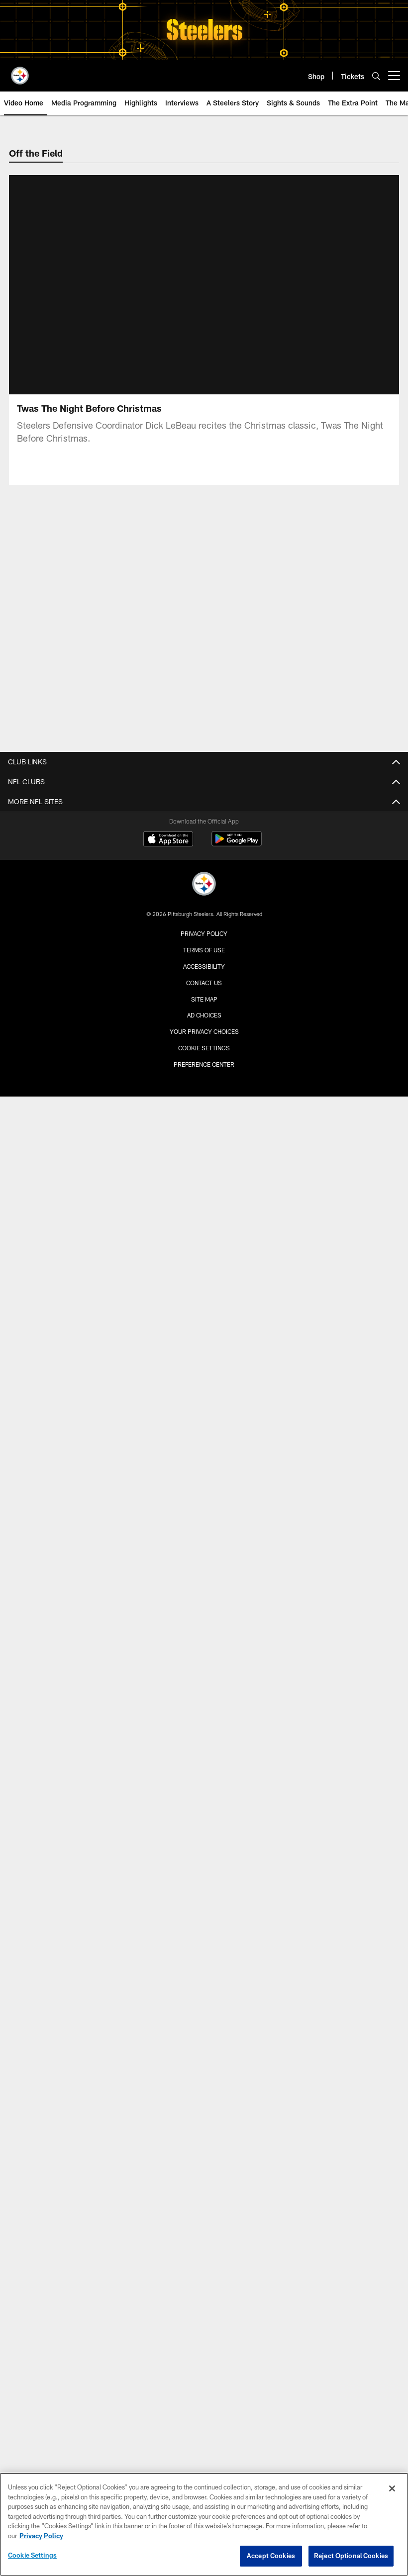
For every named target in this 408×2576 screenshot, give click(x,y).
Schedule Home (204, 1437)
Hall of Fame (204, 2109)
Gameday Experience (204, 1587)
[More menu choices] (394, 76)
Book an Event (204, 1905)
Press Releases (204, 1022)
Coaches (204, 855)
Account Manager (204, 1534)
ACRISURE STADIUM (204, 1852)
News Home (204, 1005)
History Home (204, 2055)
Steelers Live (204, 1155)
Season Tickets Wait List (204, 1623)
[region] (204, 2524)
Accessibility (204, 2448)
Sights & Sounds (204, 1191)
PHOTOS (204, 1288)
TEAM (204, 784)
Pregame (204, 1340)
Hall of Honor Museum (204, 2073)
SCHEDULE (204, 1420)
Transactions (204, 925)
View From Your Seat (204, 1676)
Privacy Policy (204, 2415)
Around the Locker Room (204, 1226)
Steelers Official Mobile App (204, 1755)
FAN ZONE (204, 1720)
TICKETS (204, 1499)
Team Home (204, 802)
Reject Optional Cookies (351, 2556)
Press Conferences (204, 1208)
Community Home (204, 2170)
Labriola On (204, 1058)
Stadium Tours (204, 2012)
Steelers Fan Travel (204, 1605)
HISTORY (204, 2037)
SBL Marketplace (204, 1641)
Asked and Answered (204, 1040)
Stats (204, 890)
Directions (204, 1923)
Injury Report (204, 908)
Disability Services (204, 1994)
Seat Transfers (204, 1659)
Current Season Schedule (204, 1455)
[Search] (376, 76)
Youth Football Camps (204, 2241)
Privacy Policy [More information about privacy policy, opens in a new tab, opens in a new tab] (41, 2536)
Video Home (204, 1137)
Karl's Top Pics (204, 1376)
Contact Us (204, 2465)
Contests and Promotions (204, 1773)
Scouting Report (204, 1244)
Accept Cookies (271, 2556)
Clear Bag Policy (204, 1694)
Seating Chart (204, 1958)
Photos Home (204, 1305)
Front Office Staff (204, 943)
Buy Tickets (204, 1552)
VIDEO (204, 1119)
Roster (204, 820)
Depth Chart (204, 837)
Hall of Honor (204, 2091)
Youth (204, 2206)
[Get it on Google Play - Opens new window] (237, 2326)
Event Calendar (204, 1473)
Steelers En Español (204, 1076)
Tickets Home (204, 1517)
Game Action (204, 1358)
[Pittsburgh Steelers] (204, 2367)
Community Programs (204, 2188)
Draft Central (204, 961)
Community (204, 1393)
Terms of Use (204, 2432)
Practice (204, 1323)
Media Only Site (204, 1094)
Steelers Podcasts (204, 1808)
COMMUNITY (204, 2152)
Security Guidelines (204, 1976)
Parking (204, 1940)
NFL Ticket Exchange (204, 1570)
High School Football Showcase (204, 2223)
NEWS (204, 987)
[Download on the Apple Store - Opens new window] (168, 2322)
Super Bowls (204, 2126)
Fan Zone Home (204, 1738)
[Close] (392, 2488)
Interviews (204, 1173)
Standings (204, 873)
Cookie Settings (32, 2555)
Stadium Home (204, 1870)
